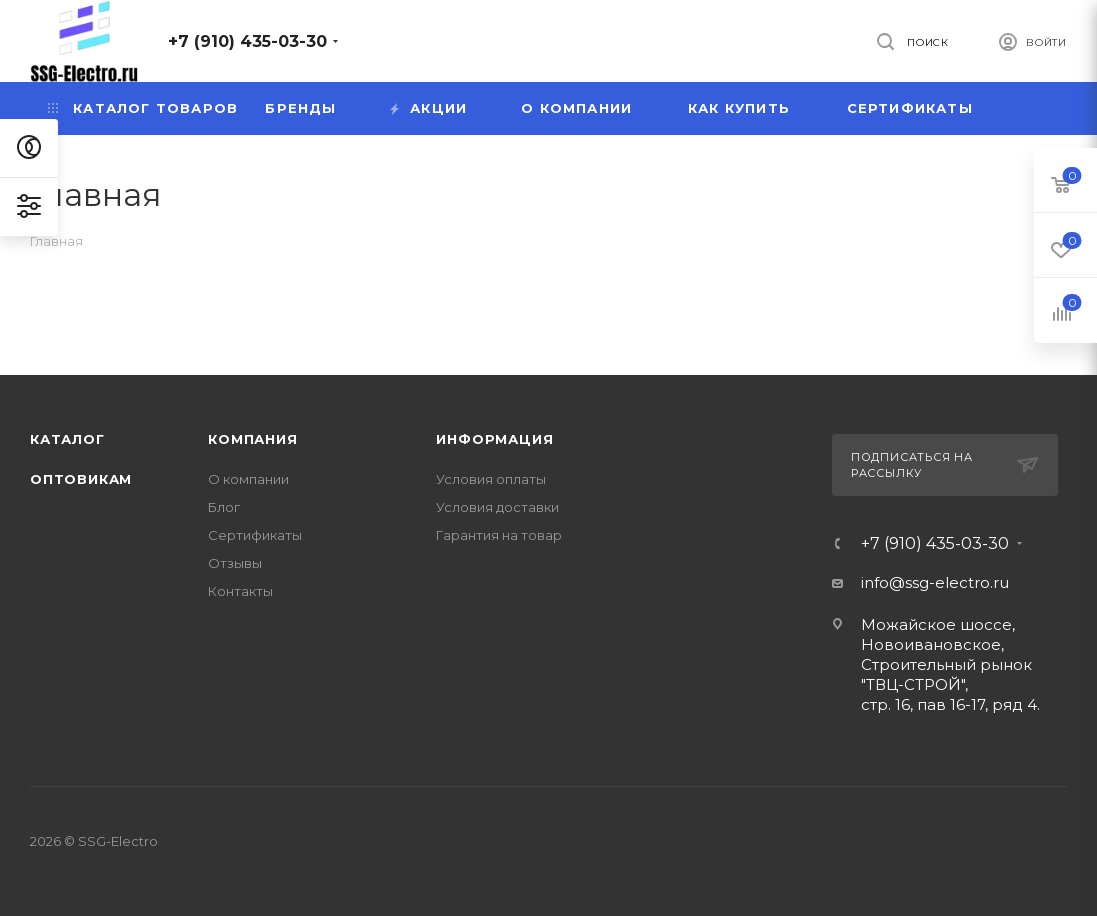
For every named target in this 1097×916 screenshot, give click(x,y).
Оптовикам (81, 479)
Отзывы (235, 563)
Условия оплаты (491, 479)
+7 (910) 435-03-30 (247, 41)
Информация (494, 439)
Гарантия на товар (499, 535)
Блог (224, 507)
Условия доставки (497, 507)
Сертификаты (255, 535)
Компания (252, 439)
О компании (248, 479)
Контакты (240, 591)
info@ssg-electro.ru (935, 582)
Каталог (67, 439)
